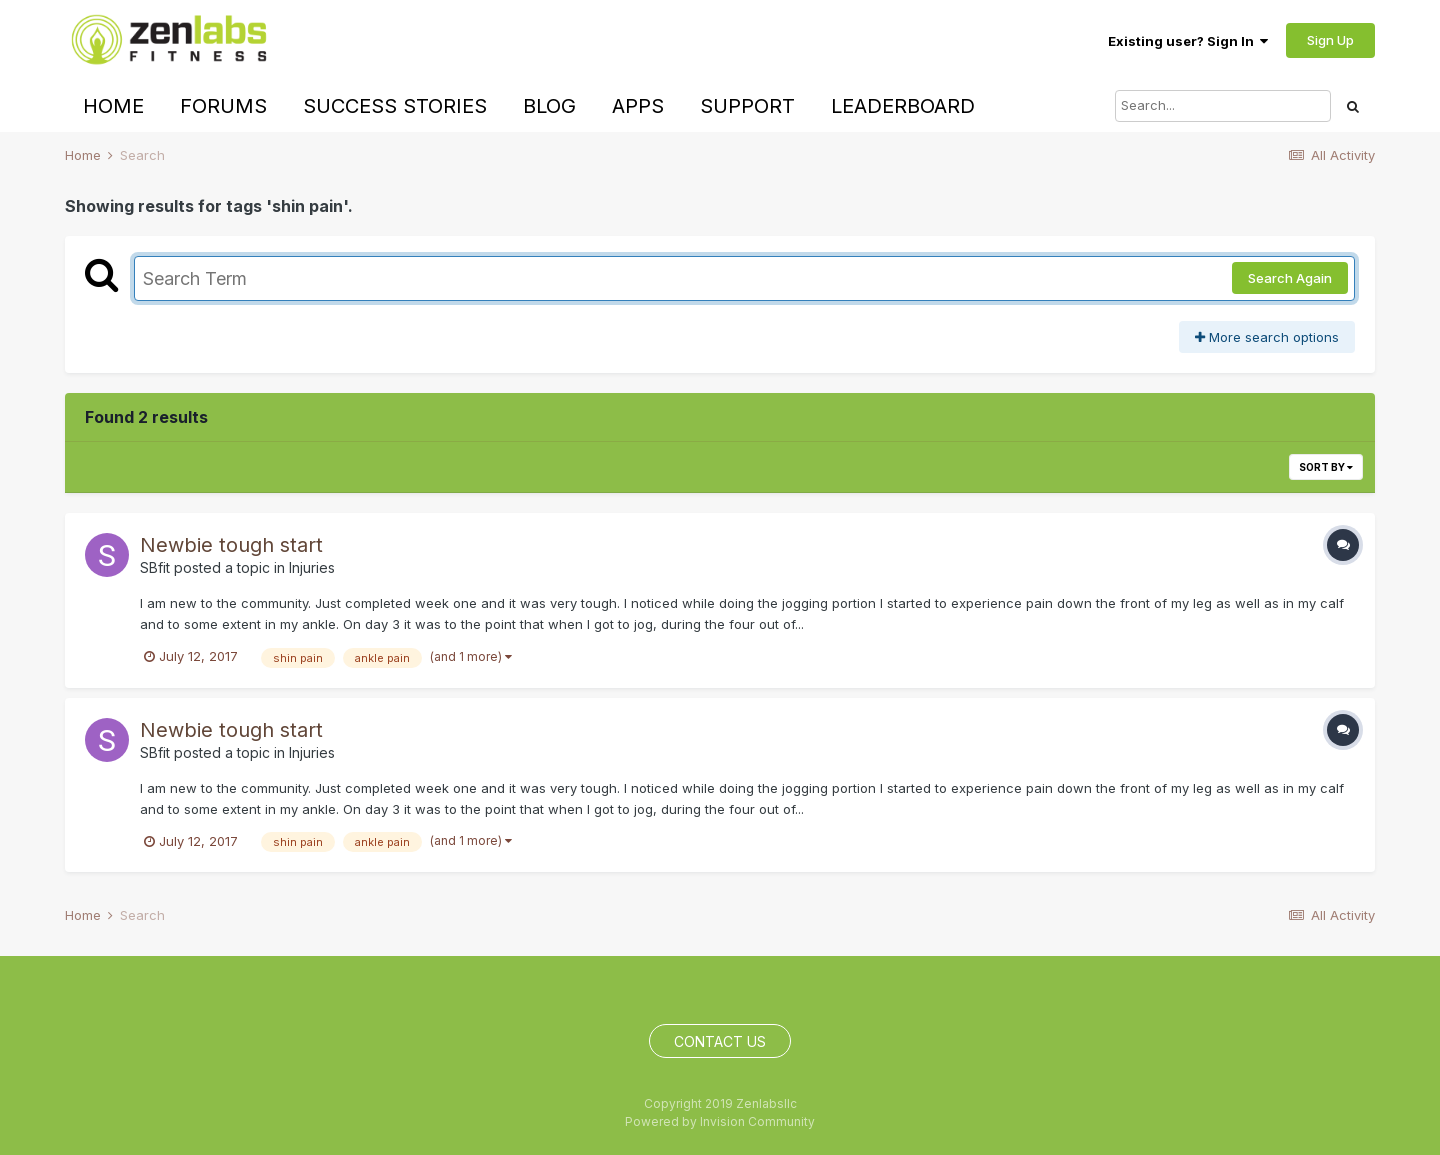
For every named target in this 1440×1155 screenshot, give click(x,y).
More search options (1267, 337)
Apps (638, 106)
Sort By (1326, 467)
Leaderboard (903, 106)
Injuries (312, 567)
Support (747, 106)
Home (113, 106)
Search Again (1290, 278)
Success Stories (395, 106)
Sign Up (1330, 40)
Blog (549, 106)
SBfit (155, 567)
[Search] (1223, 106)
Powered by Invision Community (720, 1121)
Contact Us (720, 1041)
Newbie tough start (231, 545)
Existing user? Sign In (1188, 41)
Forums (223, 106)
